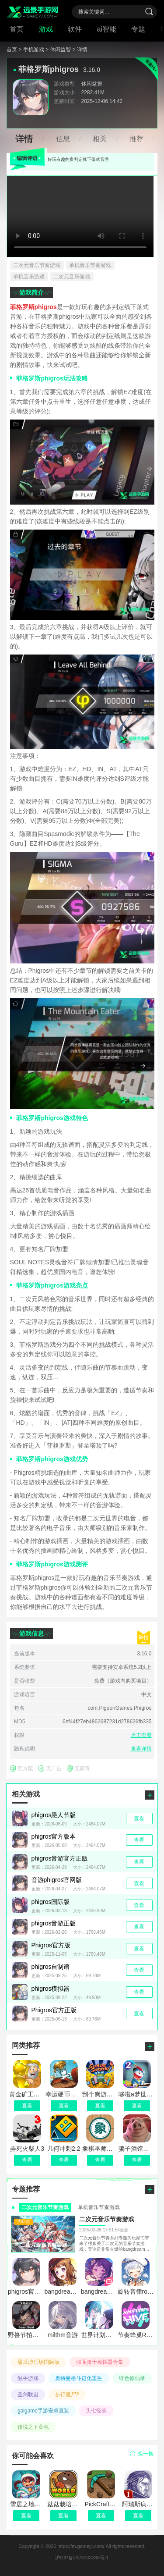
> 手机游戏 (31, 49)
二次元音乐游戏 (71, 277)
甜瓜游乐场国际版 (38, 2362)
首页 (17, 29)
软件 (75, 29)
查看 (26, 2515)
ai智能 (106, 29)
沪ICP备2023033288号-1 (81, 2557)
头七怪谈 (96, 2411)
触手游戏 (27, 2378)
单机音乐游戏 (29, 277)
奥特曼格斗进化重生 (78, 2378)
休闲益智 (91, 84)
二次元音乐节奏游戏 (36, 265)
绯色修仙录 (132, 2378)
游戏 (46, 29)
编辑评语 (27, 158)
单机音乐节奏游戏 (90, 265)
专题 (138, 29)
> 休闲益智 (58, 49)
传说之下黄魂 (33, 2427)
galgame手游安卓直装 (43, 2411)
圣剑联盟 (27, 2394)
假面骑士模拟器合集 (99, 2362)
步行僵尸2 (67, 2394)
